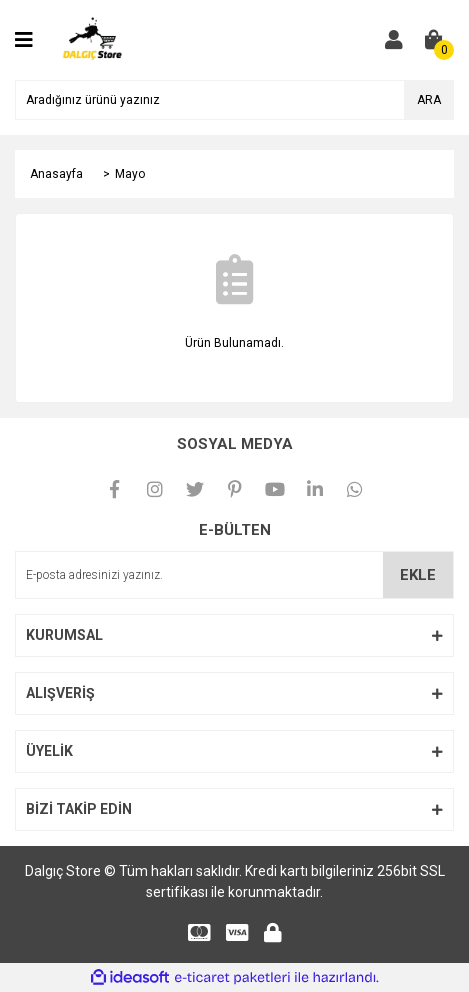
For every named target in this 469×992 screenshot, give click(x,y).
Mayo (130, 174)
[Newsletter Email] (234, 575)
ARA (429, 100)
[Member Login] (394, 40)
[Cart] (434, 40)
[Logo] (93, 39)
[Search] (234, 100)
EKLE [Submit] (418, 575)
